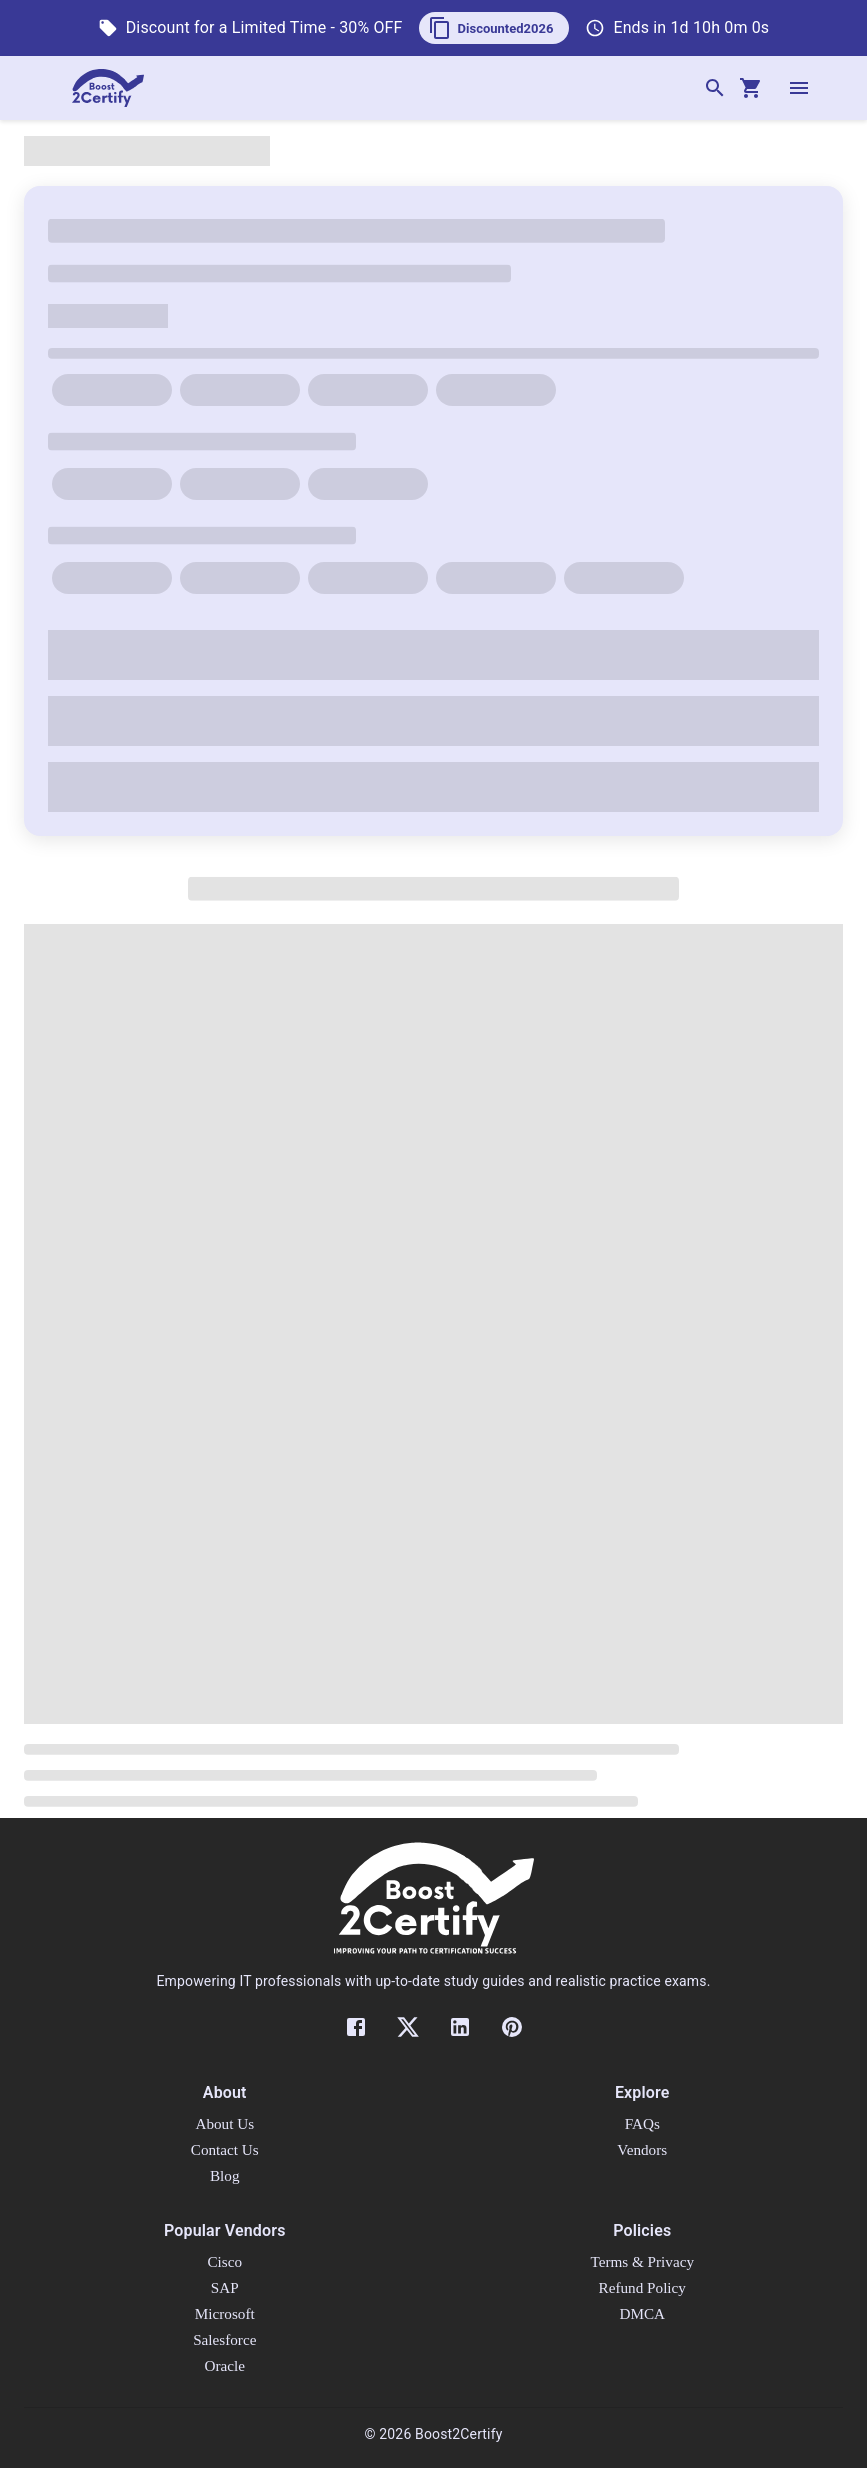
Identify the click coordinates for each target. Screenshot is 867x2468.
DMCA (642, 2313)
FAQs (642, 2123)
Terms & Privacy (642, 2261)
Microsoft (225, 2313)
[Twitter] (408, 2027)
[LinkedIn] (460, 2027)
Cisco (224, 2261)
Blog (225, 2175)
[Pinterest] (512, 2027)
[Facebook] (356, 2027)
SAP (225, 2287)
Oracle (225, 2365)
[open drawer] (799, 88)
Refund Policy (642, 2287)
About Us (224, 2123)
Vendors (642, 2149)
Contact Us (225, 2149)
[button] (494, 28)
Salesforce (224, 2339)
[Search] (715, 88)
